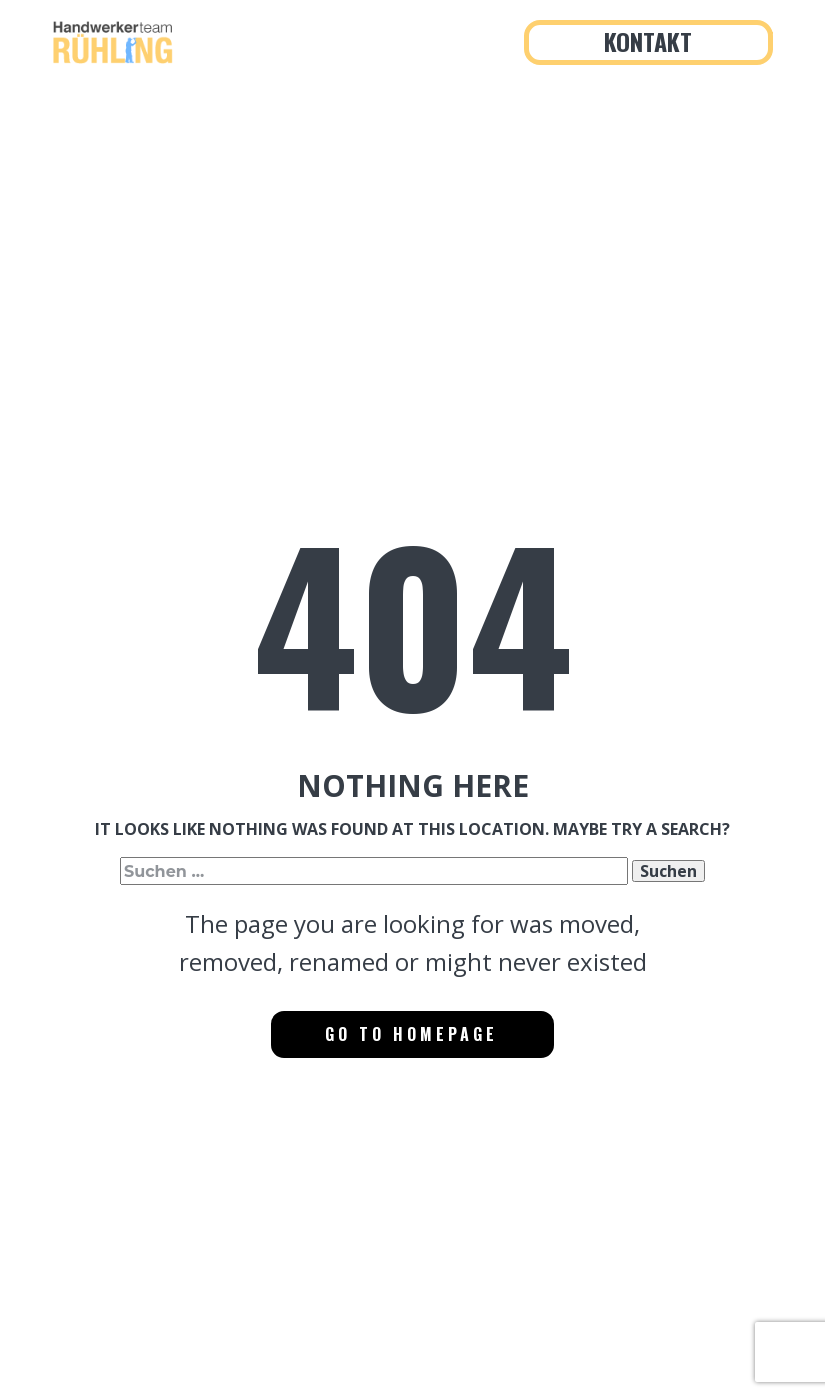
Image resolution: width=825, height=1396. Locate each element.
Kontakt (648, 41)
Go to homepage (411, 1034)
